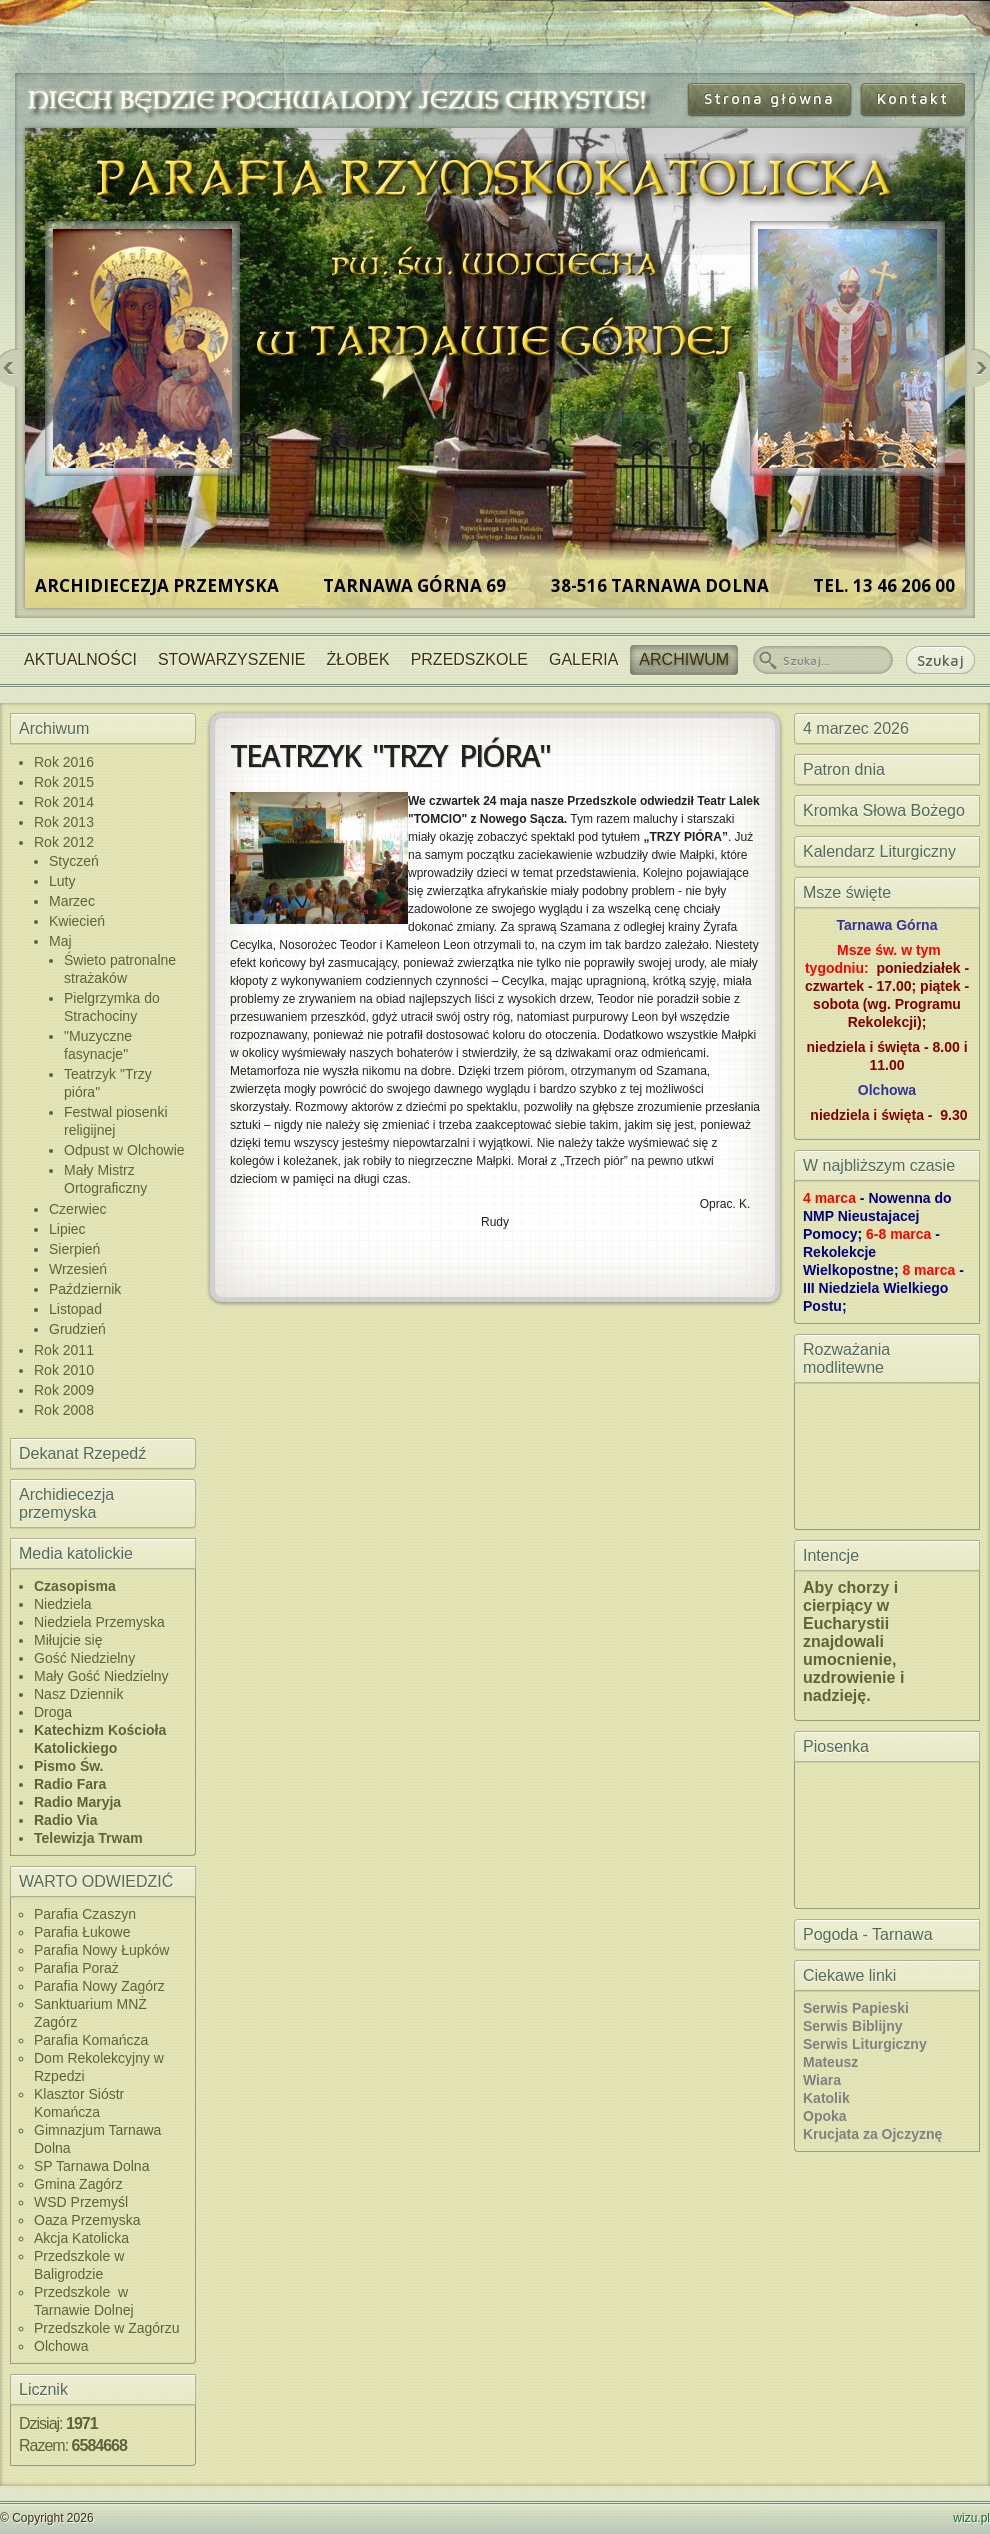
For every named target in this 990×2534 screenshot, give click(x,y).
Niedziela (63, 1604)
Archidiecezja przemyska (66, 1503)
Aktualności (80, 659)
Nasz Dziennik (78, 1694)
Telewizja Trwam (88, 1838)
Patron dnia (844, 769)
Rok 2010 (64, 1370)
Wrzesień (78, 1269)
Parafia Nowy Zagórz (99, 1986)
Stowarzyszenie (232, 659)
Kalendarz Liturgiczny (879, 851)
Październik (85, 1289)
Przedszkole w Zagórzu (107, 2328)
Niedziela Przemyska (99, 1622)
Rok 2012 (64, 842)
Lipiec (67, 1229)
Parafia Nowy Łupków (101, 1950)
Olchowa (61, 2346)
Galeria (583, 659)
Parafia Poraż (76, 1968)
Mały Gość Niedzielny (101, 1676)
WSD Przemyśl (81, 2202)
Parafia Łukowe (82, 1932)
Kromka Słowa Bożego (884, 810)
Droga (53, 1712)
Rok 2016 (64, 762)
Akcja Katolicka (81, 2238)
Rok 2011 (64, 1350)
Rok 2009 (64, 1390)
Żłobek (358, 659)
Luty (62, 881)
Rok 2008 (64, 1410)
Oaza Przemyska (87, 2220)
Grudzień (77, 1329)
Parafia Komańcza (91, 2040)
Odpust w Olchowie (124, 1150)
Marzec (72, 901)
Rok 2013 (64, 822)
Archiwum (684, 659)
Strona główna (769, 98)
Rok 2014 (64, 802)
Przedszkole (469, 659)
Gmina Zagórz (78, 2184)
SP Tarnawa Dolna (91, 2166)
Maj (60, 941)
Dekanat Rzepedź (82, 1453)
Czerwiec (78, 1209)
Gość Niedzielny (84, 1658)
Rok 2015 (64, 782)
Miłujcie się (68, 1640)
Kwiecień (77, 921)
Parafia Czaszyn (85, 1914)
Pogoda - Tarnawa (868, 1934)
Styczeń (74, 861)
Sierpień (74, 1249)
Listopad (75, 1309)
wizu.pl (971, 2518)
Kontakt (913, 98)
